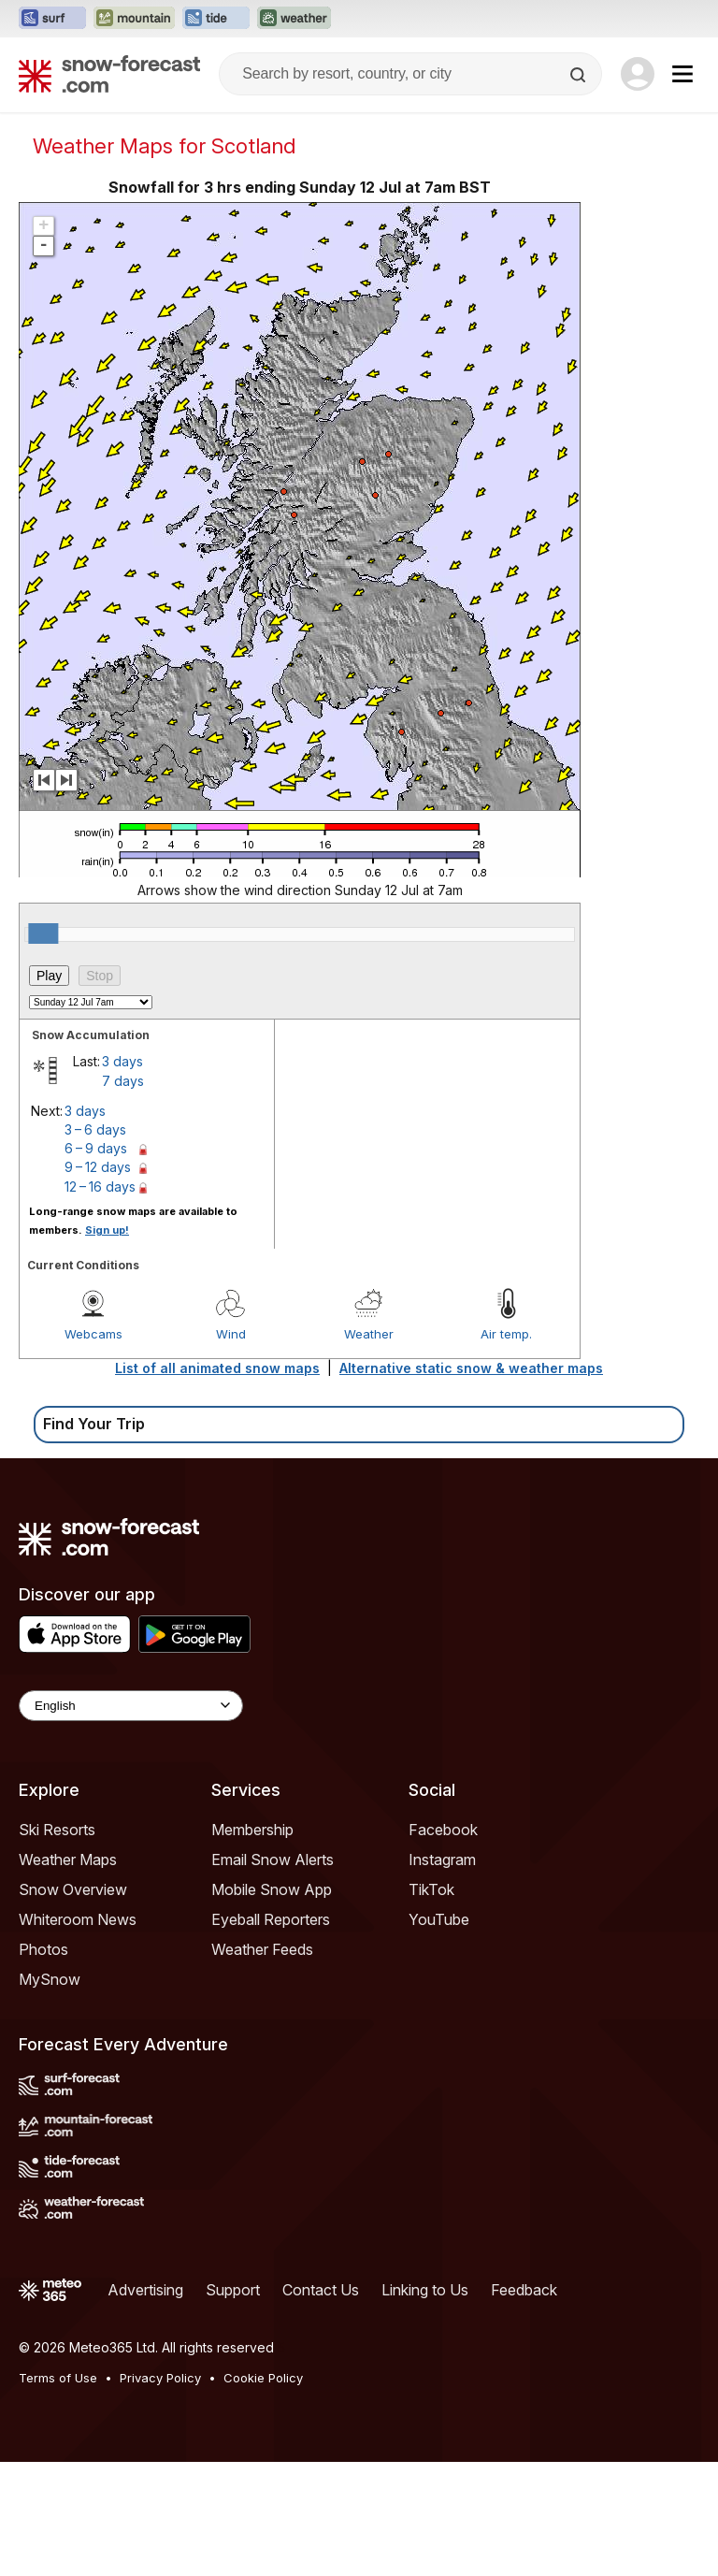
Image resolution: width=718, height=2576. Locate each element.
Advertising (145, 2289)
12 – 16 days (100, 1186)
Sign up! (107, 1230)
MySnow (49, 1979)
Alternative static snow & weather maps (471, 1368)
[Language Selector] (131, 1705)
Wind (231, 1333)
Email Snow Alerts (272, 1859)
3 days (122, 1061)
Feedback (524, 2289)
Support (233, 2289)
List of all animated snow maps (217, 1368)
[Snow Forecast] (109, 74)
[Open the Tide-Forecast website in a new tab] (216, 19)
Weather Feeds (262, 1949)
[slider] (43, 933)
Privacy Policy (160, 2377)
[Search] (579, 74)
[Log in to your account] (637, 74)
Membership (252, 1829)
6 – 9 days (96, 1148)
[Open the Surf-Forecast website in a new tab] (52, 19)
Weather (369, 1333)
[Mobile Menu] (682, 74)
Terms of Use (58, 2377)
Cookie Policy (263, 2377)
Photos (43, 1949)
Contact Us (320, 2289)
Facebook (443, 1829)
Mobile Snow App (271, 1889)
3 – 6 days (95, 1129)
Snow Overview (73, 1889)
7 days (123, 1081)
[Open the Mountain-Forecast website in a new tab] (134, 19)
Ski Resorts (57, 1829)
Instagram (442, 1859)
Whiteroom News (77, 1919)
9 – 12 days (98, 1167)
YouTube (439, 1919)
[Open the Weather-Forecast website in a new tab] (294, 19)
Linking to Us (424, 2289)
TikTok (431, 1889)
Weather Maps (68, 1859)
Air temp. (506, 1333)
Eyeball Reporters (270, 1919)
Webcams (93, 1333)
